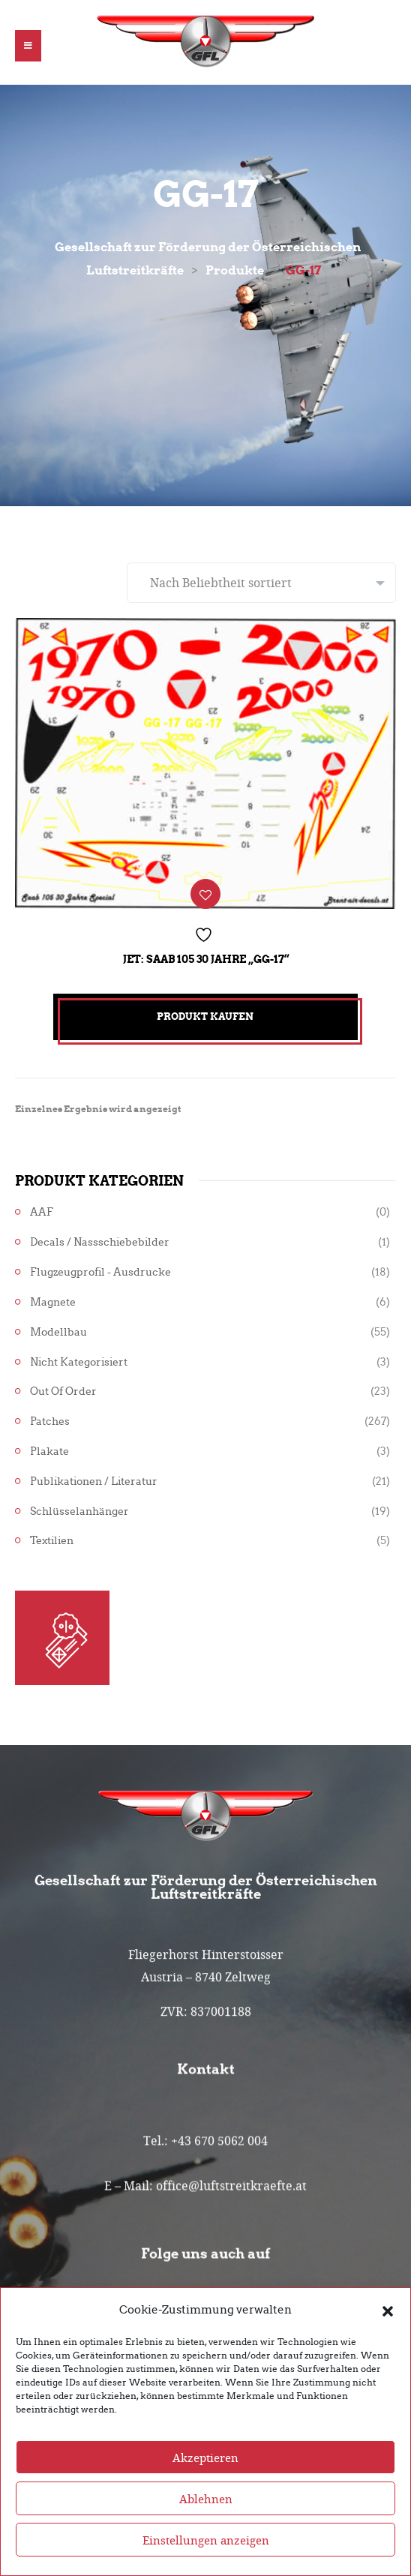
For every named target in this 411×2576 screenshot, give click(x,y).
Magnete (53, 1302)
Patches (50, 1421)
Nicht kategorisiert (79, 1362)
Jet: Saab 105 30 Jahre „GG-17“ (206, 959)
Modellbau (58, 1332)
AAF (41, 1212)
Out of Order (63, 1391)
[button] (387, 2323)
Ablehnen (205, 2511)
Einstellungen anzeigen (205, 2552)
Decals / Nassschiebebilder (100, 1242)
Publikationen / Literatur (94, 1481)
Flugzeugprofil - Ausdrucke (100, 1272)
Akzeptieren (205, 2470)
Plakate (49, 1451)
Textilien (52, 1540)
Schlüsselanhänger (79, 1511)
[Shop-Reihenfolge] (261, 582)
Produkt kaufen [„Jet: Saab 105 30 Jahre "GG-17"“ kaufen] (205, 1016)
